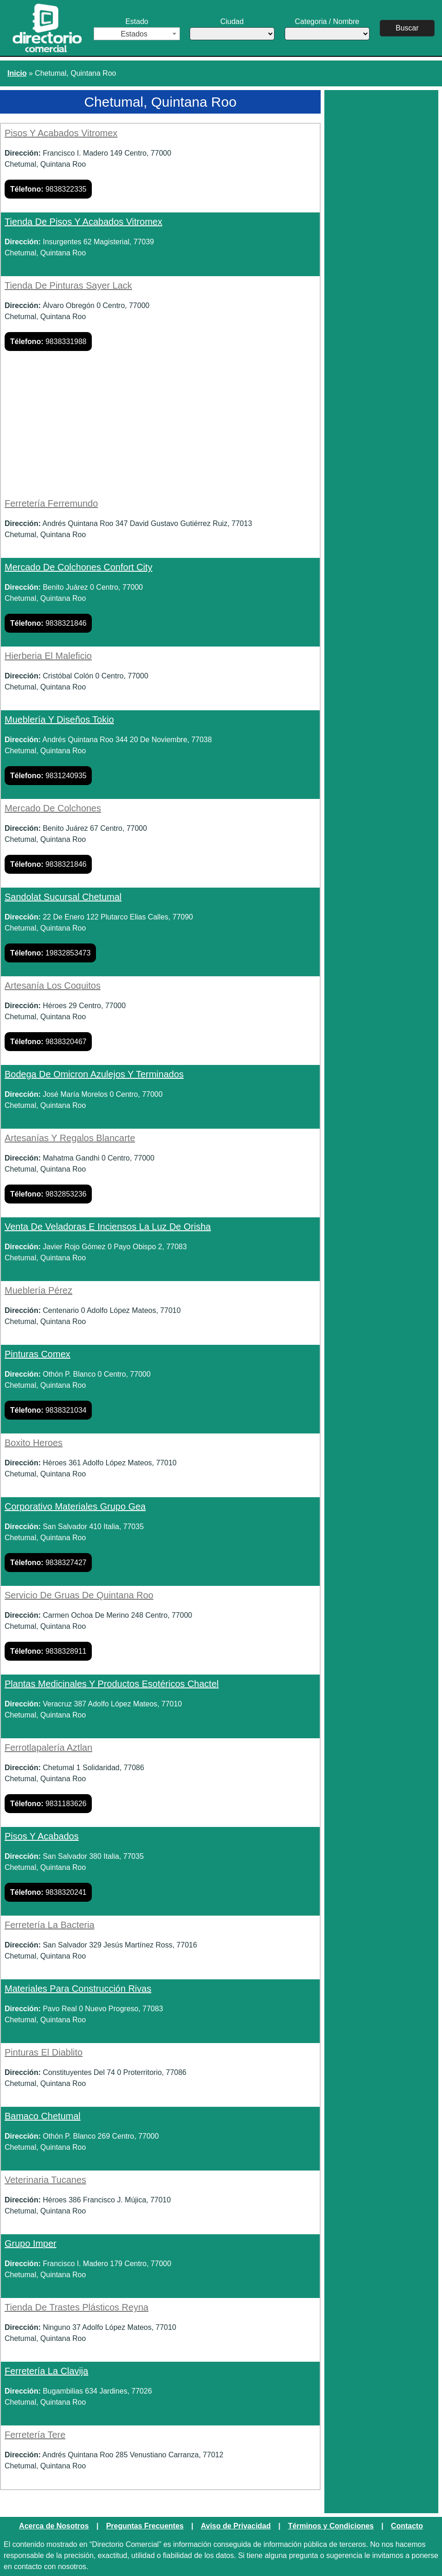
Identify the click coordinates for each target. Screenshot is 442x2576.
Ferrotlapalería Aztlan (48, 1747)
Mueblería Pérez (38, 1290)
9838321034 (48, 1410)
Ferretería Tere (35, 2435)
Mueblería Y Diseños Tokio (59, 719)
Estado (136, 29)
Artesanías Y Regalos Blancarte (70, 1138)
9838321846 (48, 623)
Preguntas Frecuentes (145, 2526)
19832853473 (50, 953)
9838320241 (48, 1892)
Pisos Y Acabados (42, 1836)
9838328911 (48, 1651)
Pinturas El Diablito (44, 2052)
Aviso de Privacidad (235, 2526)
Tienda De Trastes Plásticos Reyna (77, 2307)
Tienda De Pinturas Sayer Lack (68, 285)
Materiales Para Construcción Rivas (78, 1988)
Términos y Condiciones (331, 2526)
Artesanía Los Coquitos (53, 985)
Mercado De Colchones (53, 808)
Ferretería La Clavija (46, 2371)
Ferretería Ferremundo (51, 503)
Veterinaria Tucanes (45, 2180)
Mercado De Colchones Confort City (78, 567)
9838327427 (48, 1562)
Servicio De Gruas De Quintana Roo (79, 1595)
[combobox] (136, 33)
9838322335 (48, 189)
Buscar (409, 28)
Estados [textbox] (134, 34)
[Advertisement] (160, 429)
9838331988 (48, 341)
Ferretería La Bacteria (50, 1925)
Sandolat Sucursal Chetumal (63, 897)
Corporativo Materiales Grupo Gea (75, 1506)
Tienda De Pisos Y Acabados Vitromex (83, 222)
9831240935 (48, 776)
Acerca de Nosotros (54, 2526)
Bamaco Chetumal (43, 2116)
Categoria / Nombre (329, 29)
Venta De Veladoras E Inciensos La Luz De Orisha (108, 1226)
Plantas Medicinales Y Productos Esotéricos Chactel (112, 1684)
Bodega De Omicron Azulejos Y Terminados (94, 1074)
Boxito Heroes (34, 1443)
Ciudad (233, 29)
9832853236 (48, 1194)
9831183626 (48, 1804)
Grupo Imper (30, 2243)
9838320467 (48, 1042)
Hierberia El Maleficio (48, 656)
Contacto (407, 2526)
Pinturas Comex (37, 1354)
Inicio (17, 73)
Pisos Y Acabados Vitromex (61, 133)
